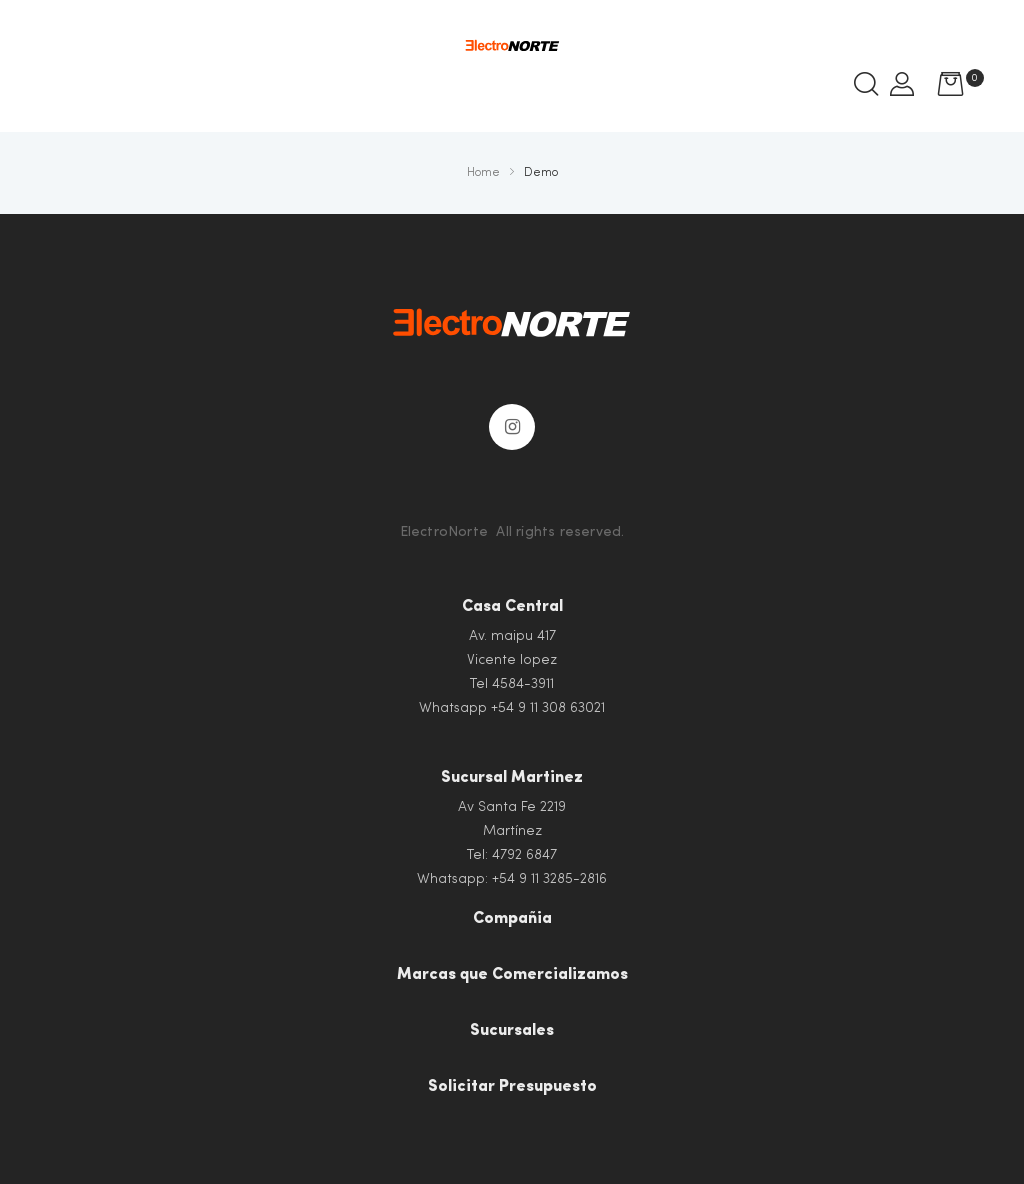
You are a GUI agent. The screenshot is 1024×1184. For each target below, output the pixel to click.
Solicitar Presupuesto (512, 1087)
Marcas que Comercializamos (512, 975)
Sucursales (512, 1031)
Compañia (512, 919)
